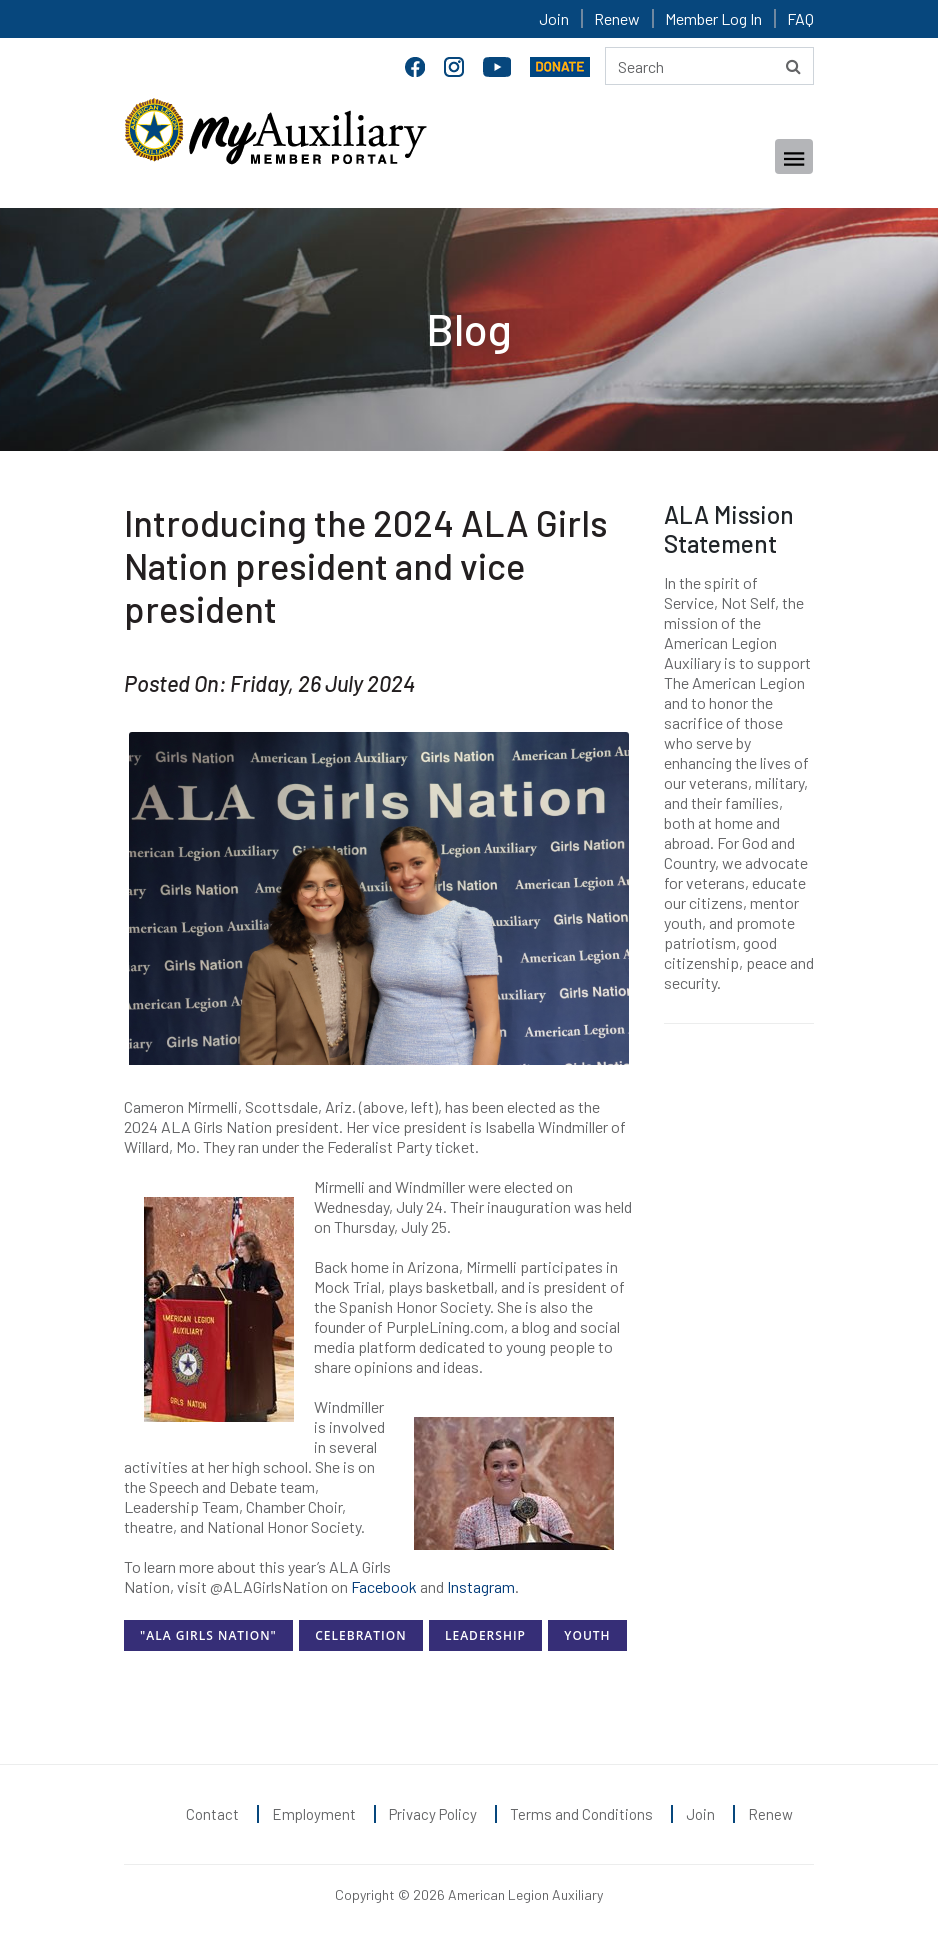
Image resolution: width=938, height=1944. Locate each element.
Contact (212, 1814)
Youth (587, 1635)
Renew (617, 18)
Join (554, 18)
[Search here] (709, 66)
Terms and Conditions (581, 1814)
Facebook (384, 1586)
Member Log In (713, 18)
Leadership (485, 1635)
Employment (314, 1814)
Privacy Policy (433, 1814)
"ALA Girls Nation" (208, 1635)
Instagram (481, 1586)
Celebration (360, 1635)
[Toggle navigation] (794, 156)
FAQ (800, 18)
